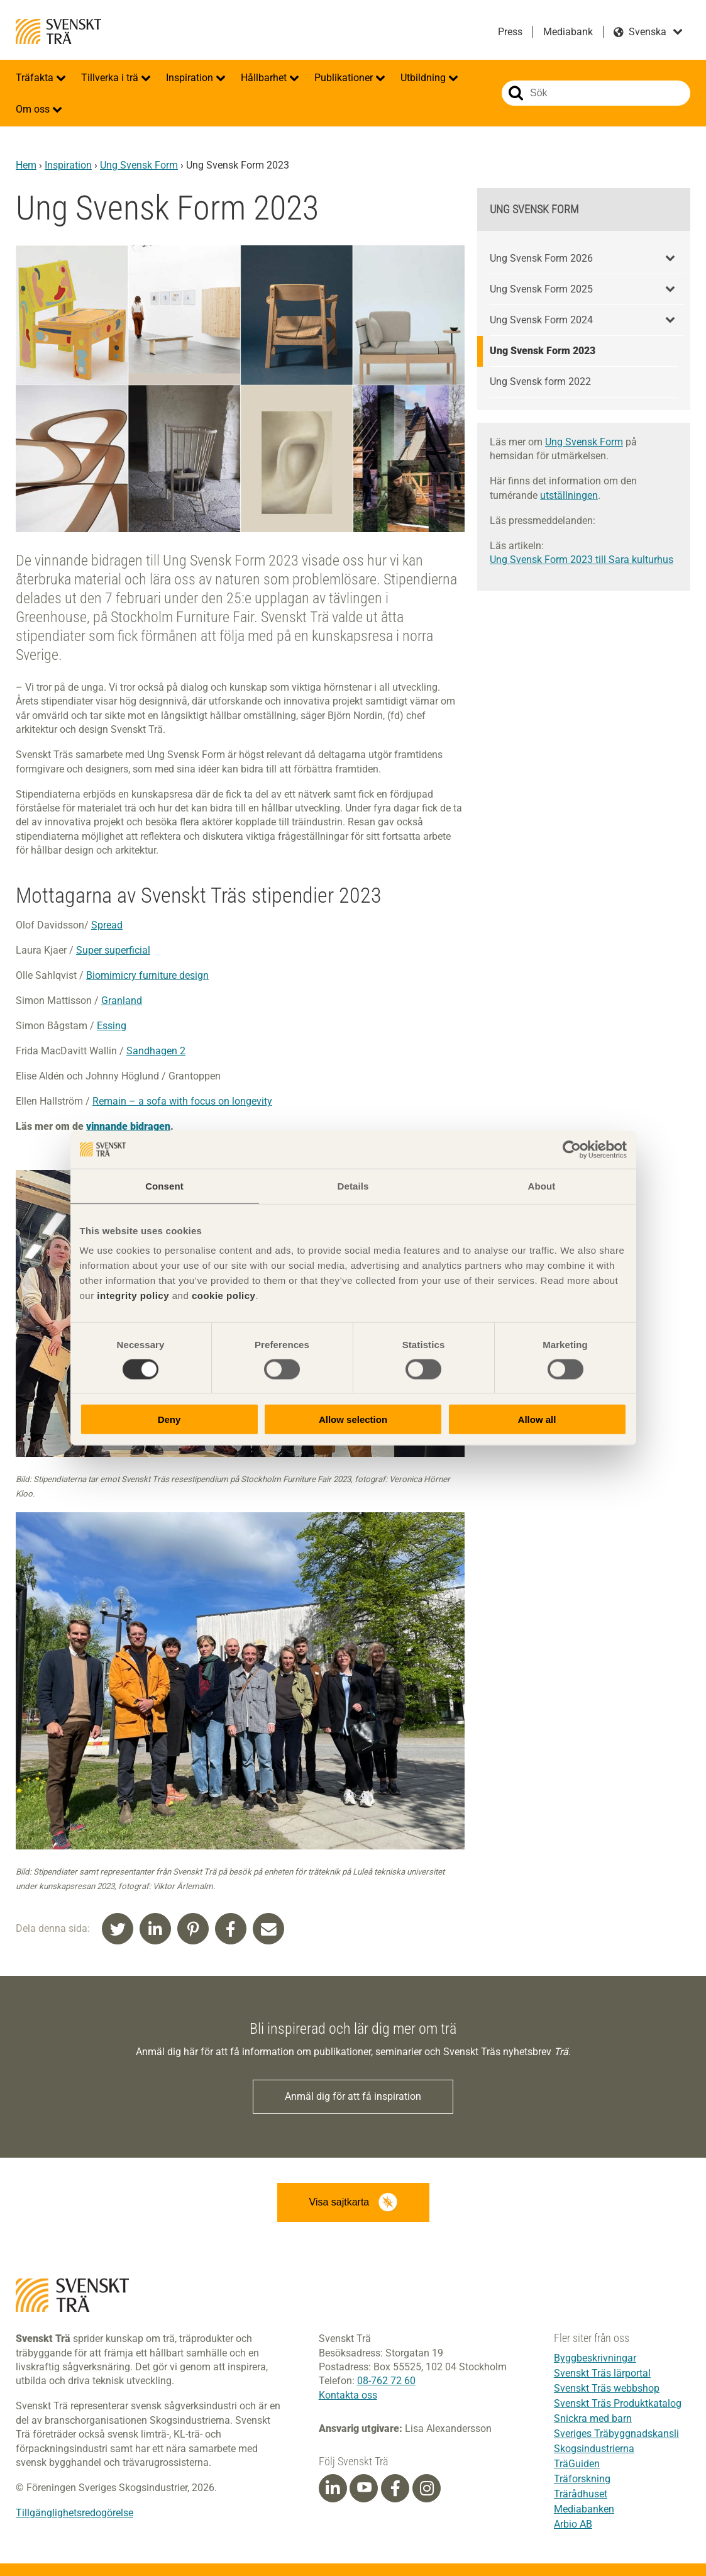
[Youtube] (364, 2488)
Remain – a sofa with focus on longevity (182, 1101)
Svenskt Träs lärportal (602, 2373)
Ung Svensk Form (139, 165)
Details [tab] (353, 1185)
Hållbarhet (265, 78)
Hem (26, 165)
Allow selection (353, 1419)
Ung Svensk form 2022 (540, 382)
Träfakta (36, 78)
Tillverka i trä (111, 78)
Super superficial (113, 950)
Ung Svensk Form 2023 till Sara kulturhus (581, 560)
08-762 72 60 (386, 2381)
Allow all (537, 1419)
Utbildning (424, 78)
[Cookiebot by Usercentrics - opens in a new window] (572, 1149)
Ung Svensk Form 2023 (542, 351)
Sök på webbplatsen (516, 93)
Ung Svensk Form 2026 (541, 258)
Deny (169, 1419)
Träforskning (582, 2479)
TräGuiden (577, 2464)
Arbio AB (573, 2524)
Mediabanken (584, 2509)
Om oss (34, 109)
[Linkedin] (332, 2488)
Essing (111, 1026)
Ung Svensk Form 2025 (541, 289)
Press (510, 32)
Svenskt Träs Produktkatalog (617, 2403)
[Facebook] (395, 2488)
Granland (121, 1000)
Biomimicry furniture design (147, 975)
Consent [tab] (164, 1185)
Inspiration (191, 78)
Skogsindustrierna (594, 2449)
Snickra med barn (593, 2418)
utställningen (569, 495)
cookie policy (224, 1295)
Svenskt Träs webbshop (606, 2388)
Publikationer (344, 78)
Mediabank (568, 32)
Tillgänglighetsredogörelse (74, 2513)
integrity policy (133, 1295)
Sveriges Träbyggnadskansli (616, 2433)
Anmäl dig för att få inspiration (353, 2096)
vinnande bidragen (128, 1126)
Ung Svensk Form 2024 (541, 320)
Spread (107, 925)
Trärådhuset (580, 2494)
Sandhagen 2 (155, 1051)
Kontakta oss (348, 2395)
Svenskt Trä (58, 31)
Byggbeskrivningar (595, 2358)
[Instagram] (427, 2488)
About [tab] (542, 1185)
